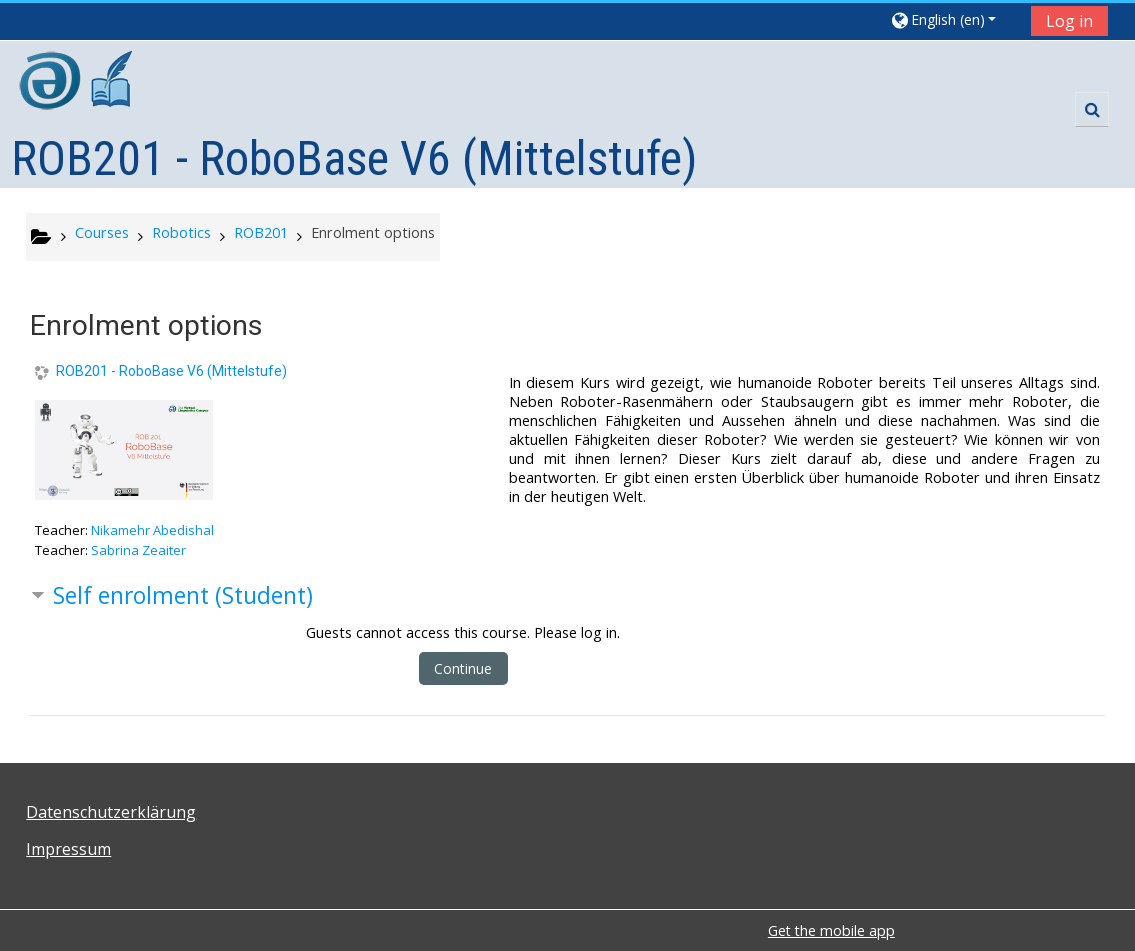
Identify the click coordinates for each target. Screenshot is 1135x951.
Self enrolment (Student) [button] (183, 595)
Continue (463, 668)
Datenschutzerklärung (111, 812)
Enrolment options (373, 232)
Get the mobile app (831, 930)
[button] (953, 19)
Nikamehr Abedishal (152, 530)
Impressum (68, 849)
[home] (77, 83)
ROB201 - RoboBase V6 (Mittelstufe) (171, 371)
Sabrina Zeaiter (138, 550)
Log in (1069, 21)
